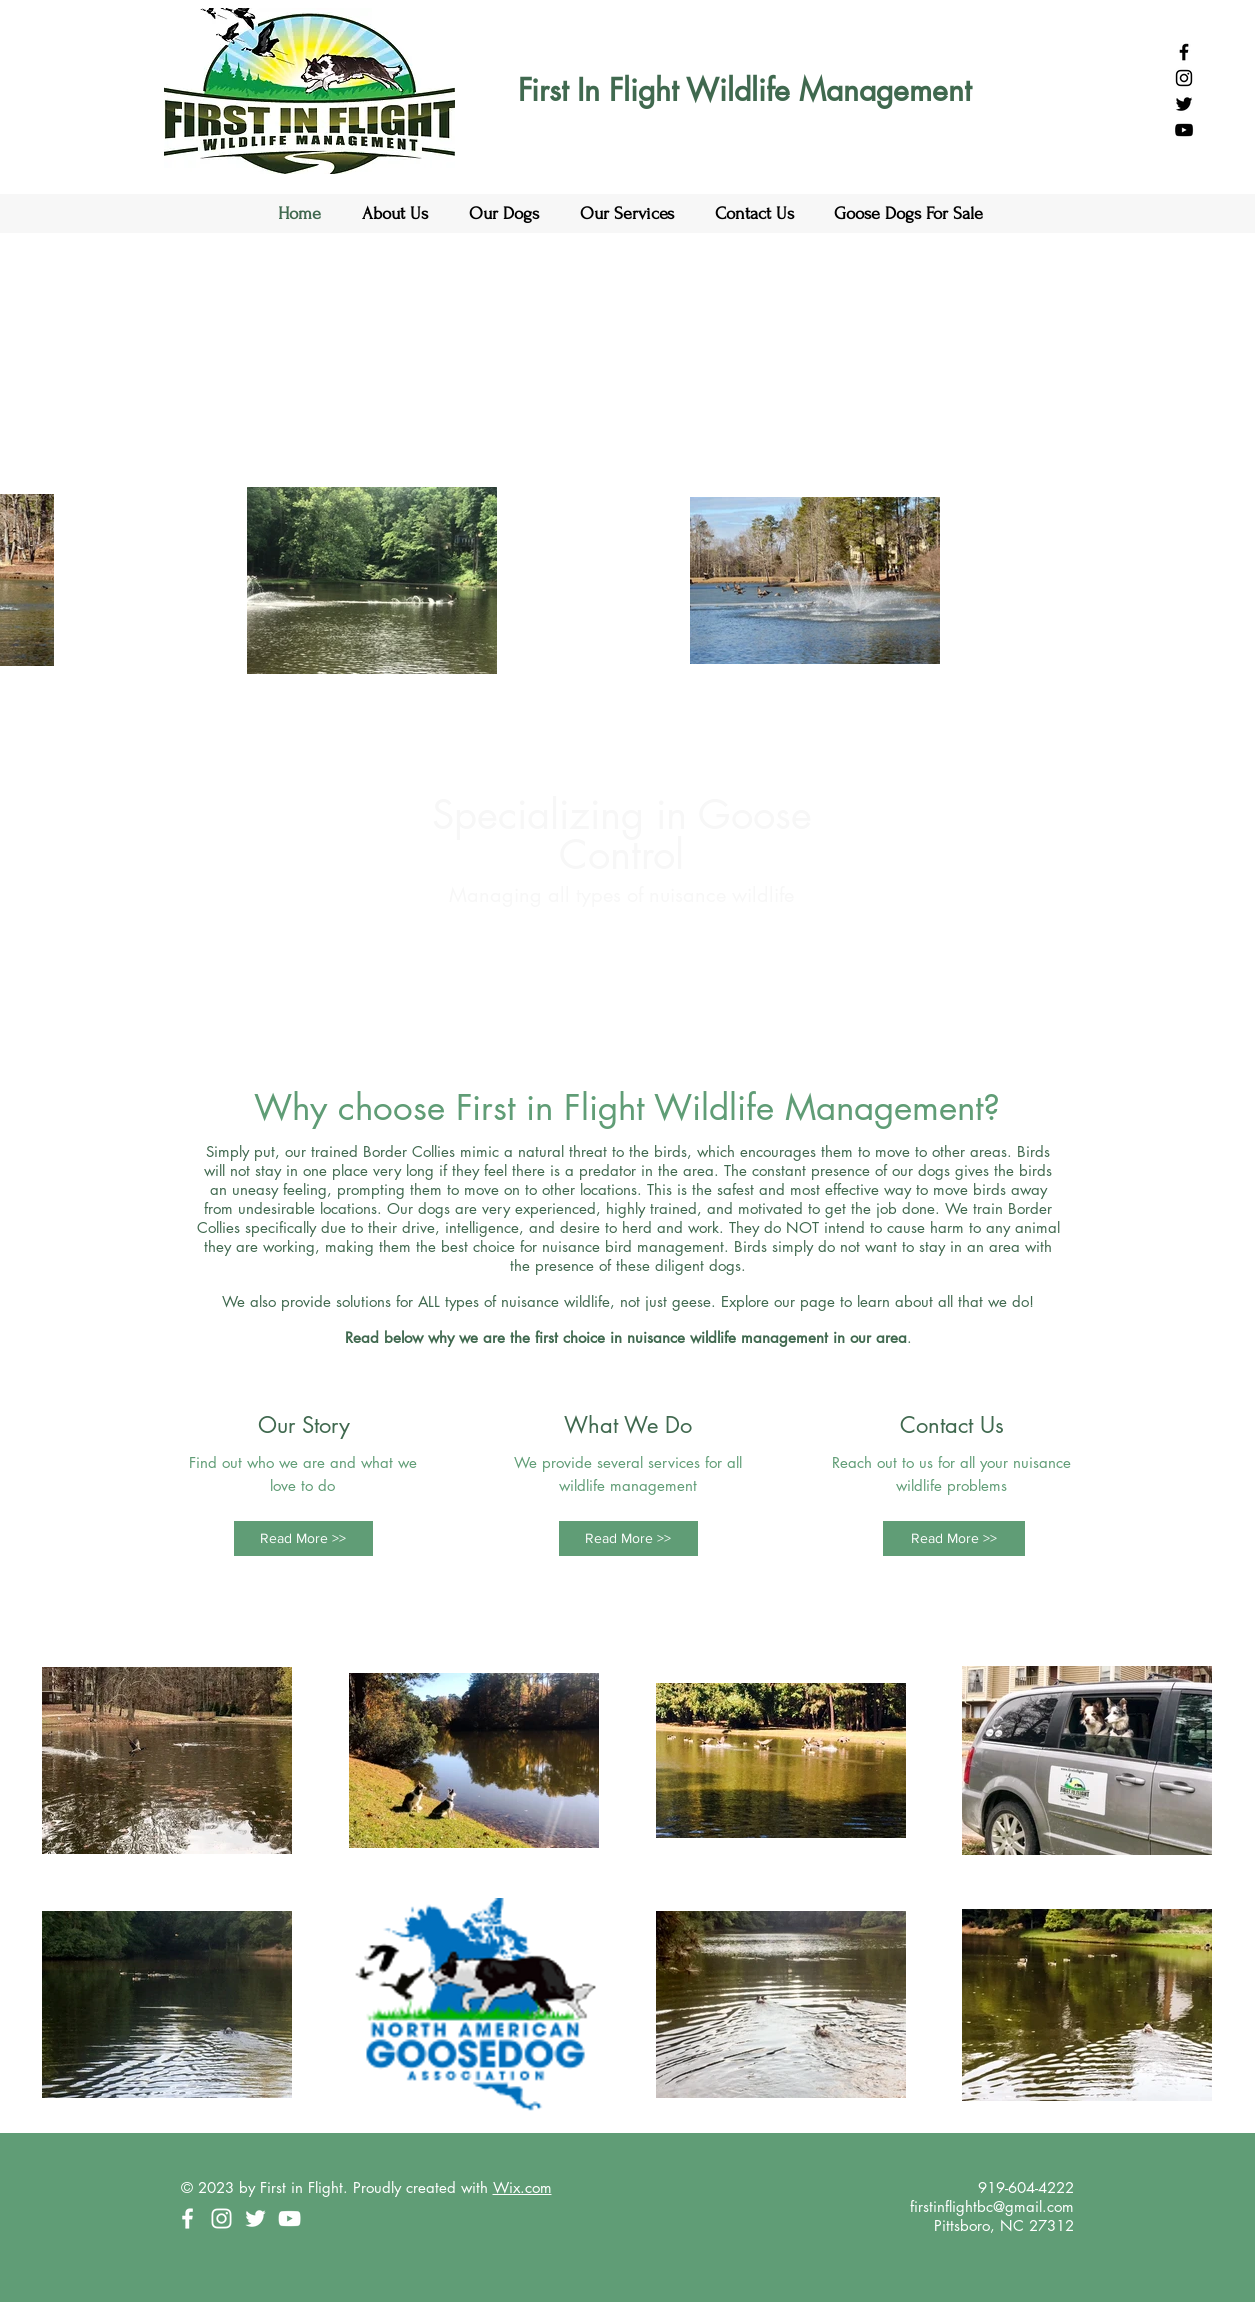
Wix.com (522, 2187)
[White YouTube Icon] (289, 2218)
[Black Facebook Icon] (1184, 52)
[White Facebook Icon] (187, 2218)
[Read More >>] (303, 1538)
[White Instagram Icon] (221, 2218)
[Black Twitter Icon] (1184, 104)
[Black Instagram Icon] (1184, 78)
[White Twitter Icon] (255, 2218)
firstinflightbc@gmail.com (992, 2206)
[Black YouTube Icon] (1184, 130)
